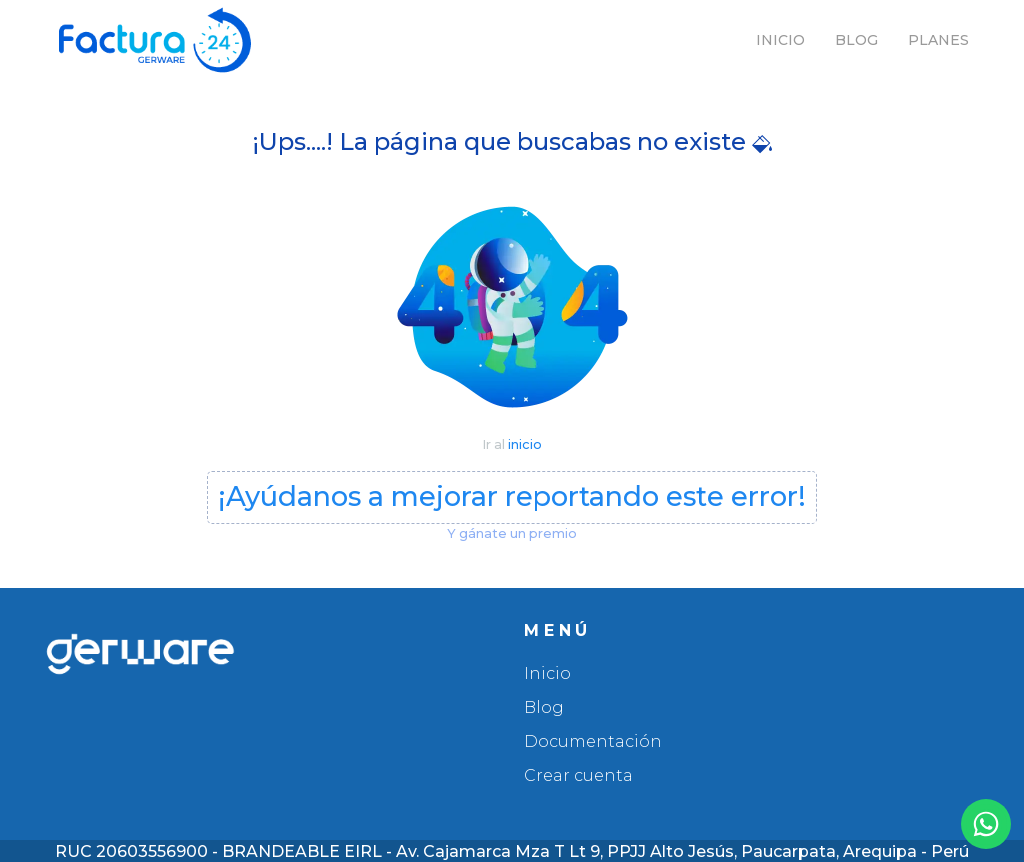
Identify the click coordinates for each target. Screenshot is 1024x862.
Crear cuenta (578, 775)
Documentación (593, 741)
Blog (856, 40)
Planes (938, 40)
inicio (525, 444)
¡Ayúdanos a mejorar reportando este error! (512, 496)
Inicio (780, 40)
